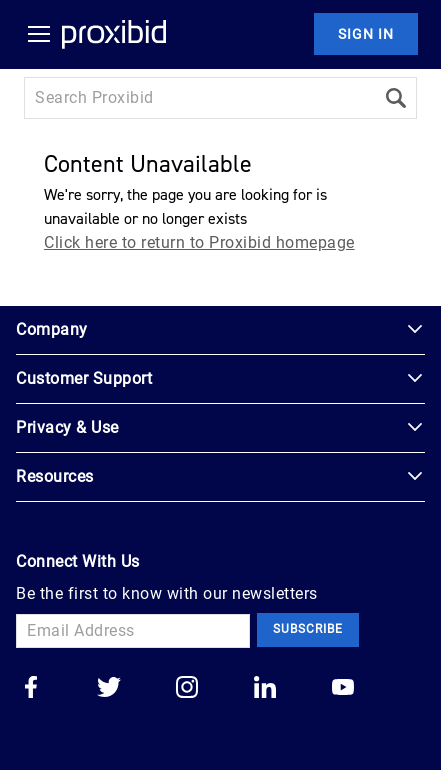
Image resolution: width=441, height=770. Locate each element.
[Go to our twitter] (109, 689)
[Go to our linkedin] (265, 689)
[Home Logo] (114, 34)
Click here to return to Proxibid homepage (199, 242)
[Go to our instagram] (187, 689)
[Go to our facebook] (31, 689)
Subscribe (308, 629)
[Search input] (199, 98)
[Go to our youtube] (343, 689)
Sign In (366, 34)
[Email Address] (133, 631)
